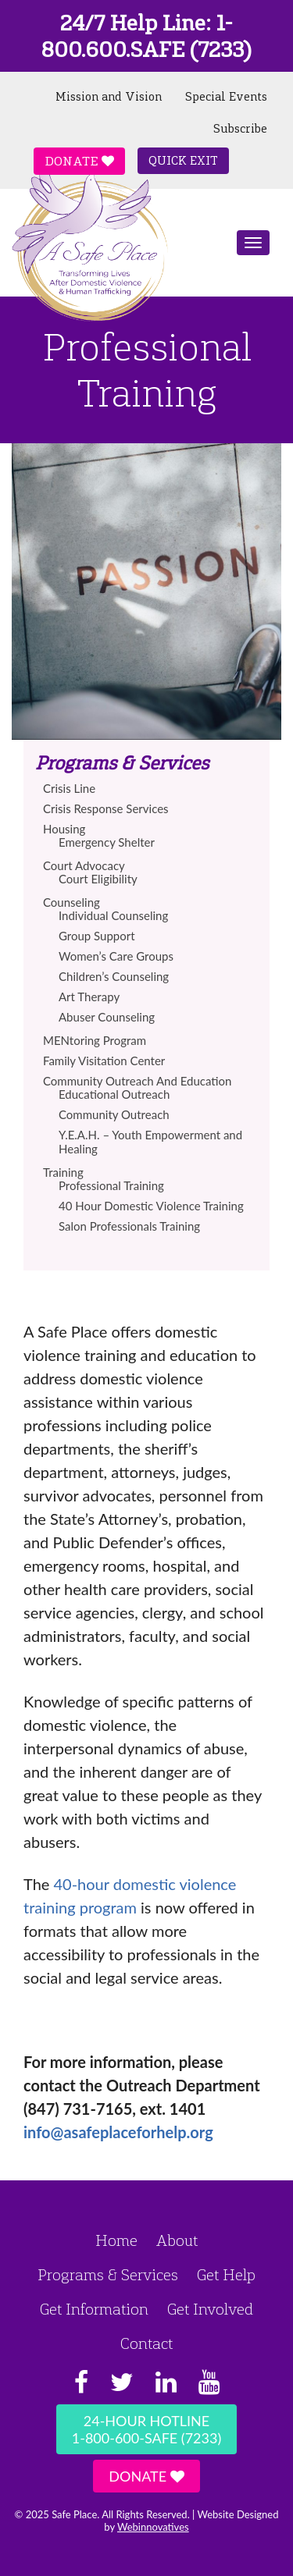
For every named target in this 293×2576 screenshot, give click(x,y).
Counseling (71, 902)
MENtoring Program (94, 1040)
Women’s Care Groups (116, 956)
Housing (64, 829)
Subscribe (240, 129)
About (177, 2240)
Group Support (97, 936)
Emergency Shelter (107, 842)
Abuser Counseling (107, 1017)
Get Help (226, 2274)
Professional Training (111, 1185)
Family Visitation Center (104, 1060)
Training (63, 1172)
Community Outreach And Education (137, 1081)
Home (116, 2240)
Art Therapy (89, 997)
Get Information (94, 2309)
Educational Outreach (114, 1094)
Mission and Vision (108, 97)
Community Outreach (114, 1114)
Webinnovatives (153, 2527)
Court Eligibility (98, 879)
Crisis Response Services (106, 808)
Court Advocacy (84, 865)
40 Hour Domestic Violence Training (151, 1206)
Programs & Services (108, 2274)
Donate (79, 161)
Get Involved (210, 2309)
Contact (146, 2343)
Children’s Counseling (114, 976)
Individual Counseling (113, 915)
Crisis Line (69, 788)
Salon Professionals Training (129, 1226)
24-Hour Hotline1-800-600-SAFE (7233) (146, 2429)
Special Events (226, 97)
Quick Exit (183, 161)
